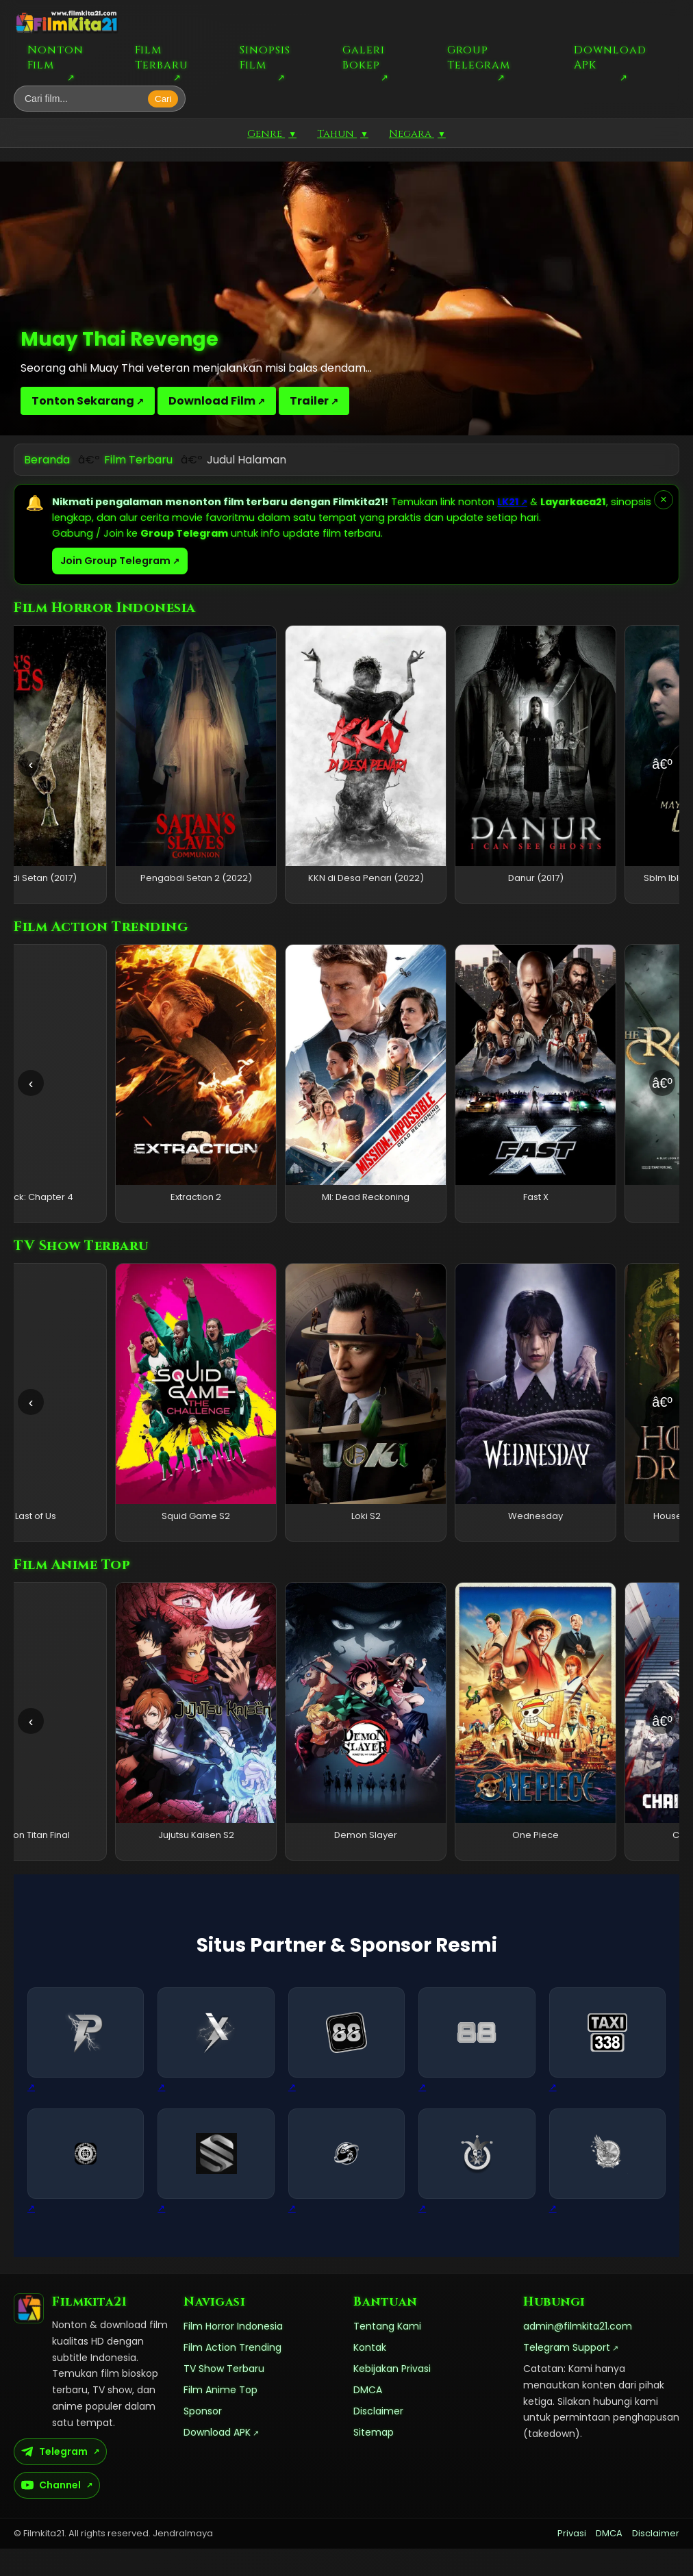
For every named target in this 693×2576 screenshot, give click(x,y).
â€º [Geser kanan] (662, 763)
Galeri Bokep (363, 57)
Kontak (369, 2375)
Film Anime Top (220, 2417)
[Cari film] (84, 98)
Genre (272, 134)
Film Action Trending (232, 2375)
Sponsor (203, 2438)
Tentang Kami (387, 2353)
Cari (163, 99)
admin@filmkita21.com (577, 2353)
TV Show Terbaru (224, 2396)
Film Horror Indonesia (233, 2353)
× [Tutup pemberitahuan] (663, 499)
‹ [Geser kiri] (31, 763)
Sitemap (373, 2459)
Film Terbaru (161, 57)
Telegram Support (566, 2375)
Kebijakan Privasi (392, 2396)
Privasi (571, 2560)
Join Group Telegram (115, 561)
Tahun (342, 134)
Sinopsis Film (265, 57)
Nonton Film (55, 57)
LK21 (508, 502)
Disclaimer (378, 2438)
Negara (417, 134)
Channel (51, 2512)
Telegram (54, 2479)
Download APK (610, 57)
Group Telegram (478, 57)
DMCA (367, 2417)
